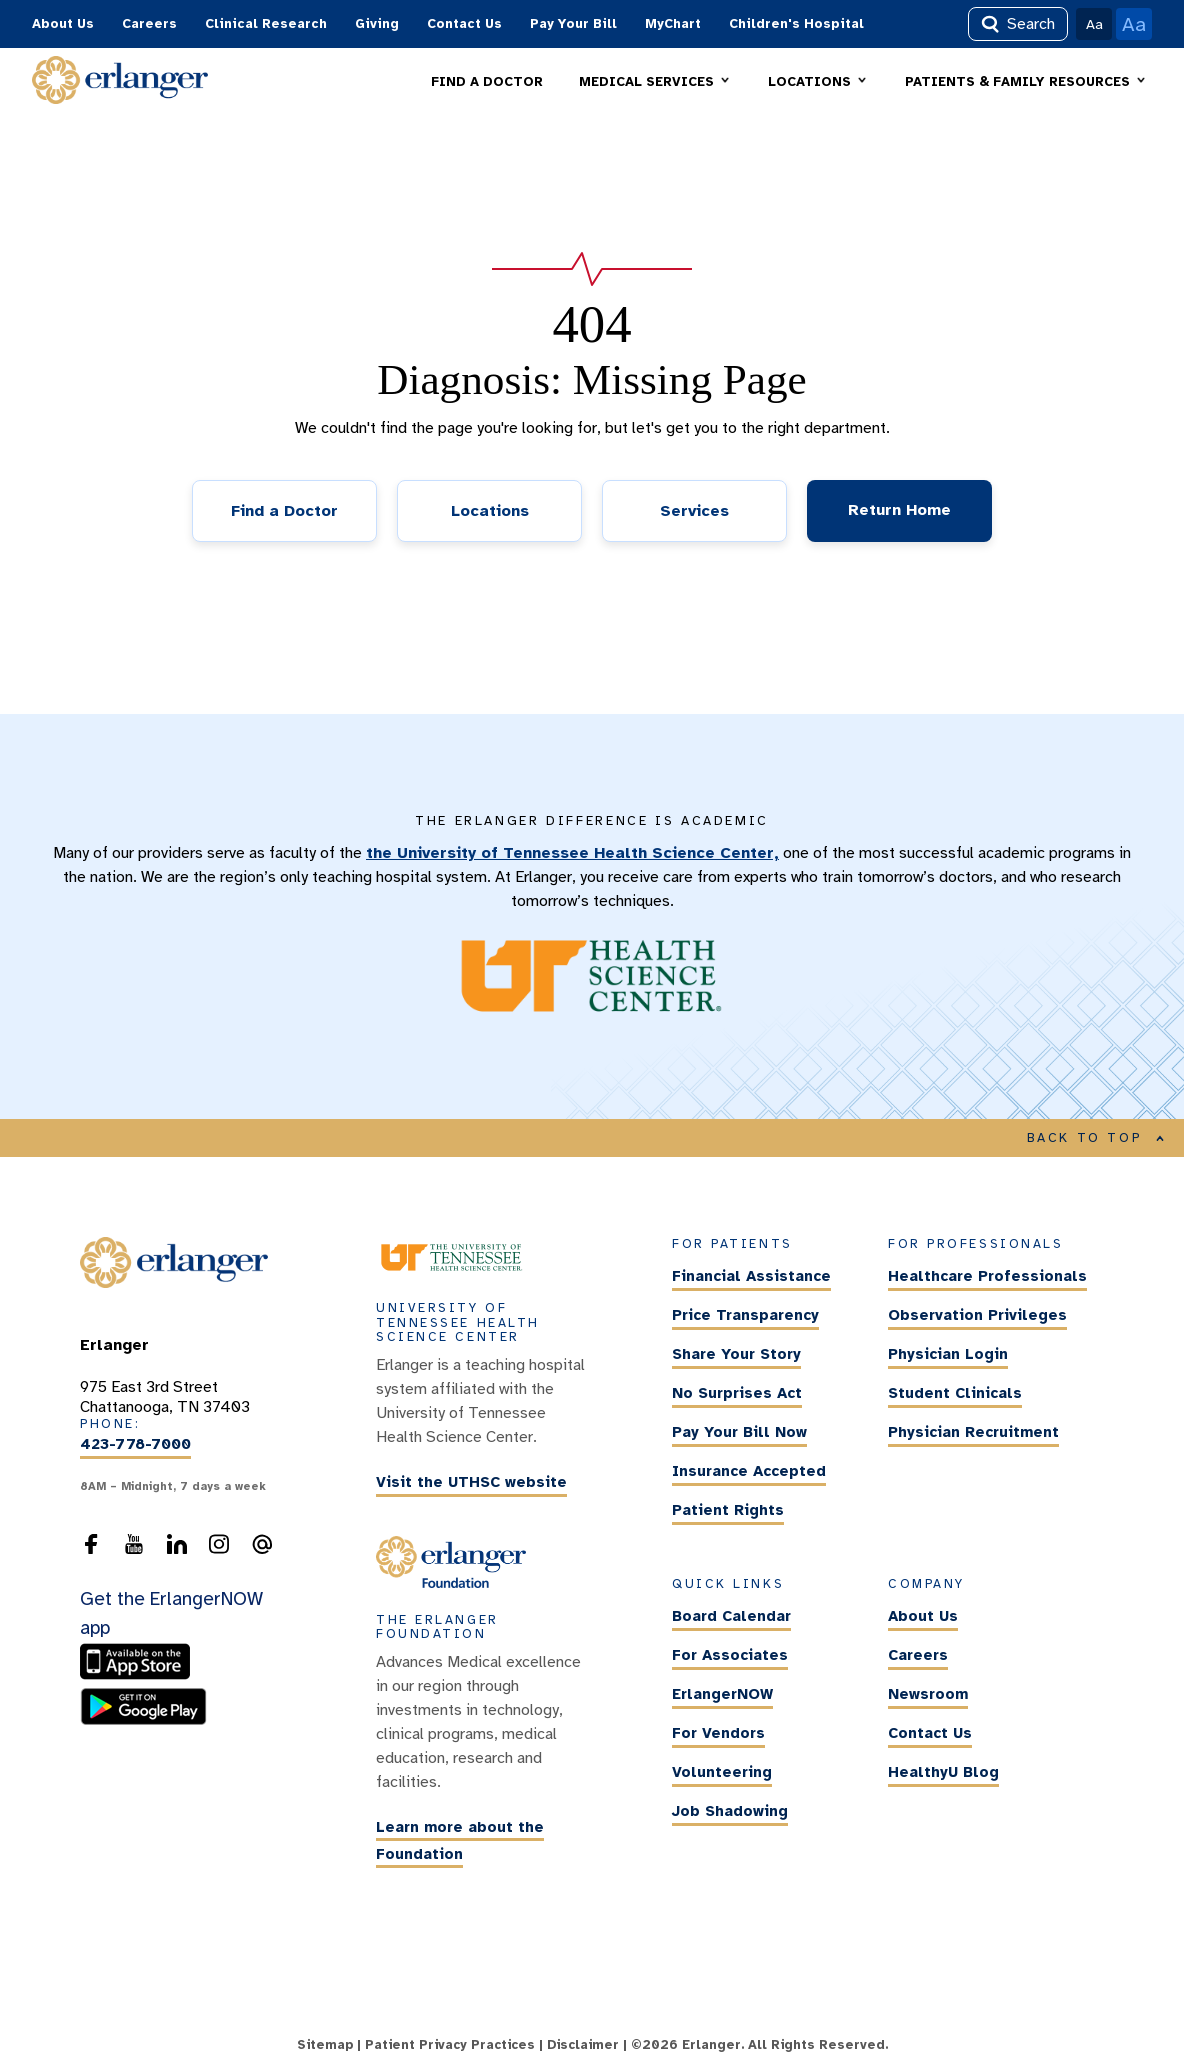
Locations (490, 511)
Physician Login (948, 1355)
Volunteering (722, 1772)
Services (694, 511)
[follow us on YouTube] (134, 1550)
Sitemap (325, 2045)
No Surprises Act (737, 1394)
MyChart (673, 24)
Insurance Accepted (749, 1472)
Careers (149, 24)
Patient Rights (728, 1511)
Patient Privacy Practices (450, 2045)
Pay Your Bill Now (739, 1433)
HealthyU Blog (943, 1772)
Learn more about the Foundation (460, 1840)
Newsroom (928, 1694)
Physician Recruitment (973, 1433)
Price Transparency (745, 1316)
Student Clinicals (955, 1394)
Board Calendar (731, 1616)
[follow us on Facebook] (91, 1550)
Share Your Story (736, 1355)
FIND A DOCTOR (487, 82)
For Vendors (718, 1733)
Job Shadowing (730, 1811)
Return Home (899, 510)
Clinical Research (266, 24)
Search (1018, 24)
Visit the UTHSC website (471, 1482)
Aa (1094, 24)
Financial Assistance (751, 1277)
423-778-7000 (135, 1445)
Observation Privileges (977, 1316)
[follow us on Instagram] (219, 1550)
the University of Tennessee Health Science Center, (572, 853)
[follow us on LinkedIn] (177, 1550)
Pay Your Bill (573, 24)
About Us (63, 24)
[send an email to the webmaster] (262, 1550)
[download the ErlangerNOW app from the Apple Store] (140, 1676)
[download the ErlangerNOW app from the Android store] (143, 1720)
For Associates (730, 1655)
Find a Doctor (284, 511)
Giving (377, 24)
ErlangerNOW (722, 1694)
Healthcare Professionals (987, 1277)
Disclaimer (583, 2045)
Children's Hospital (796, 24)
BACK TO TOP (1096, 1138)
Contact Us (464, 24)
